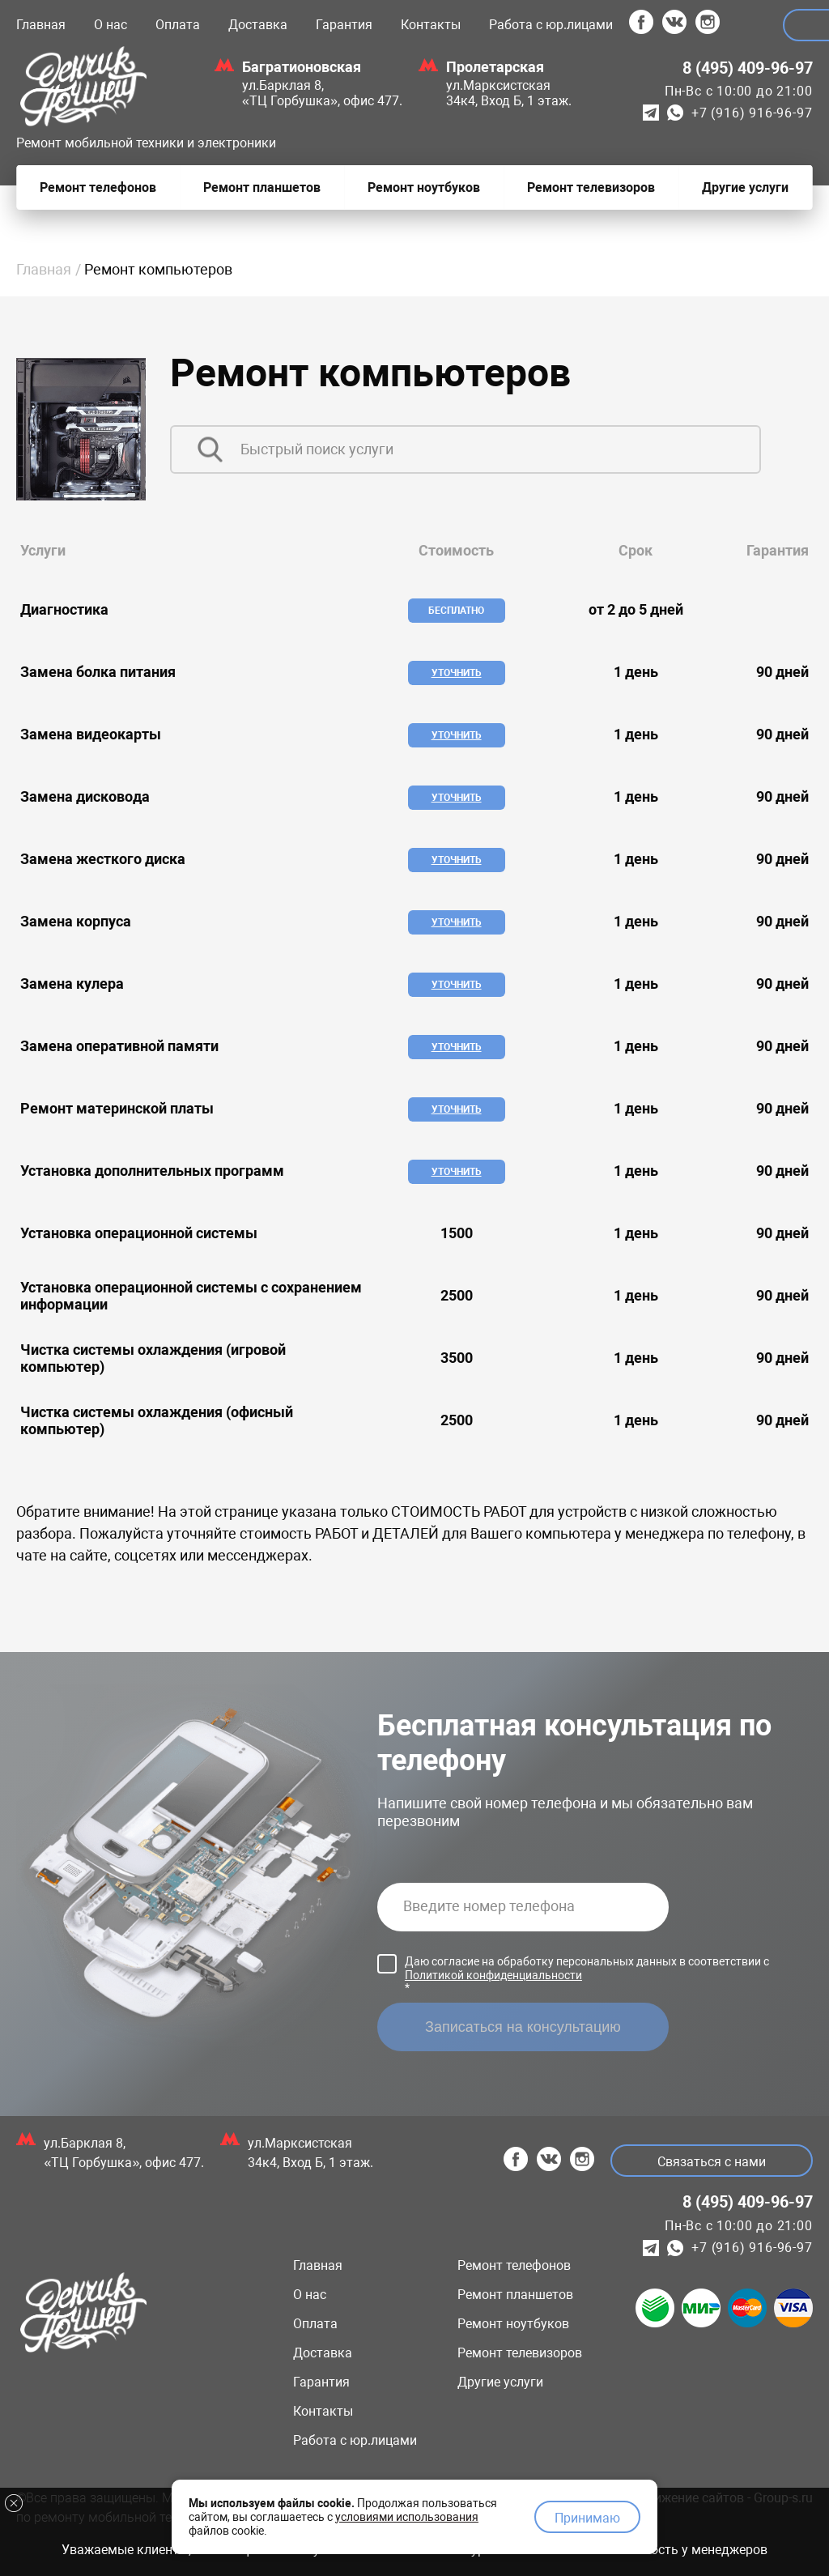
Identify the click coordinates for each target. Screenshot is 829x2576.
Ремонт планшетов (515, 2294)
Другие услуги (500, 2382)
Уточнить (457, 673)
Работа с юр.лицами (551, 24)
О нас (110, 24)
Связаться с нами (709, 2161)
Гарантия (344, 24)
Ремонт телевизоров (519, 2353)
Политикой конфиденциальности (493, 1975)
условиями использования (406, 2513)
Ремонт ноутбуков (513, 2323)
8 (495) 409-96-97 (747, 68)
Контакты (431, 24)
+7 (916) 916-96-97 (751, 113)
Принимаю (587, 2515)
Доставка (257, 24)
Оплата (177, 24)
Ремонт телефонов (514, 2265)
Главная (41, 24)
